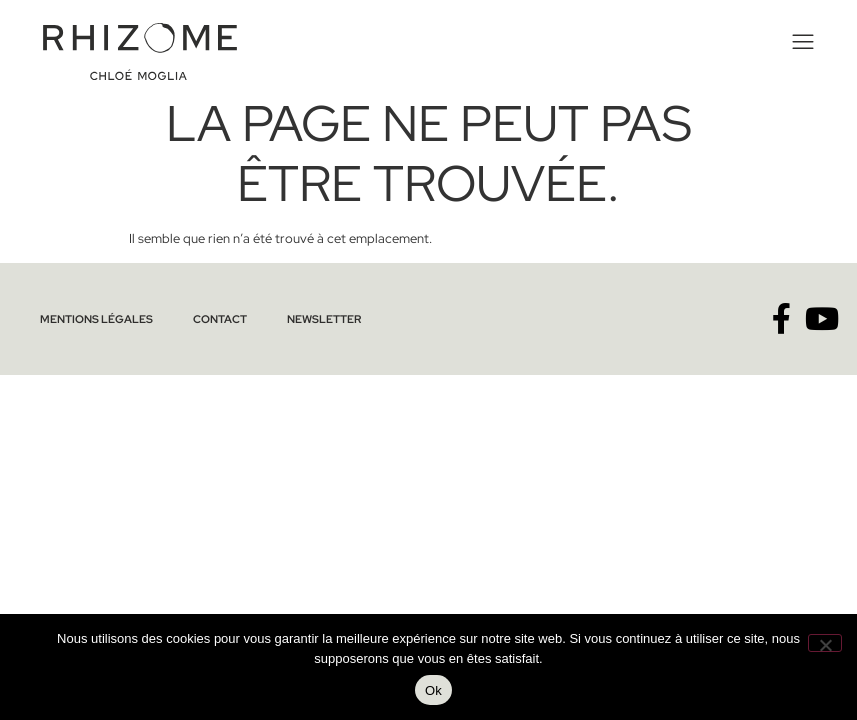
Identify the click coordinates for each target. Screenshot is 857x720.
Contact (220, 319)
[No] (825, 643)
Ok (433, 690)
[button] (801, 42)
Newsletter (324, 319)
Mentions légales (96, 319)
